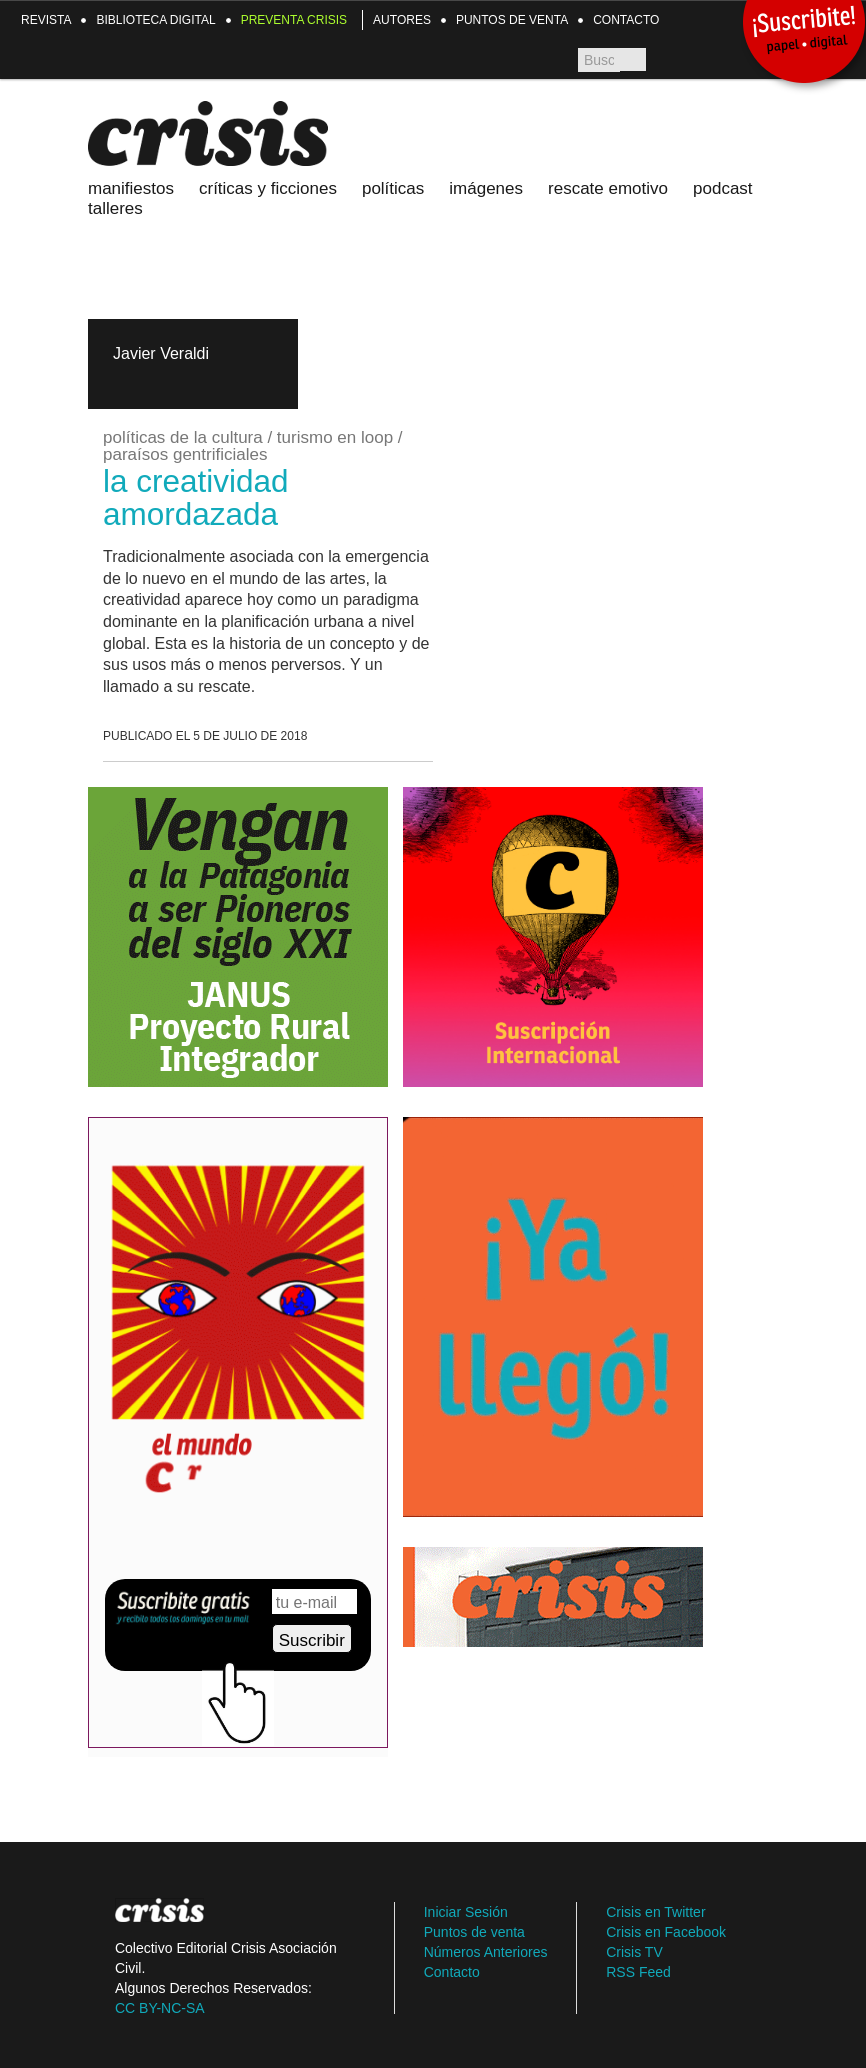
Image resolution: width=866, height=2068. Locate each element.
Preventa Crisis (294, 20)
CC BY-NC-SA (160, 2008)
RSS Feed (638, 1972)
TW (716, 60)
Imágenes (486, 188)
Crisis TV (691, 60)
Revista (46, 20)
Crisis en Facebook (666, 1932)
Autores (402, 20)
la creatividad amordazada (196, 497)
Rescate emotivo (608, 188)
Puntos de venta (512, 20)
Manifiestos (131, 188)
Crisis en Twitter (655, 1912)
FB (666, 60)
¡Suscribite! (803, 32)
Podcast (723, 188)
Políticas (393, 188)
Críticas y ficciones (268, 188)
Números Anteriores (486, 1952)
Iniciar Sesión (466, 1912)
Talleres (115, 208)
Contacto (626, 20)
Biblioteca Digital (155, 20)
